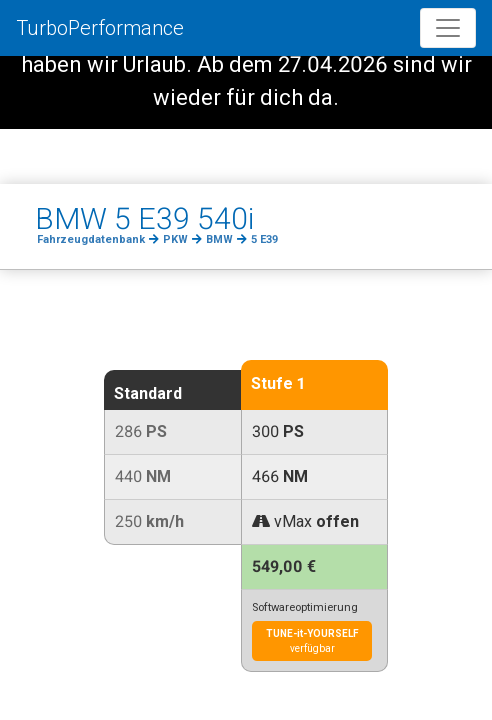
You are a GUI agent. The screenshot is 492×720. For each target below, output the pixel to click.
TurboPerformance (100, 28)
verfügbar (312, 641)
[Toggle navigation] (448, 28)
